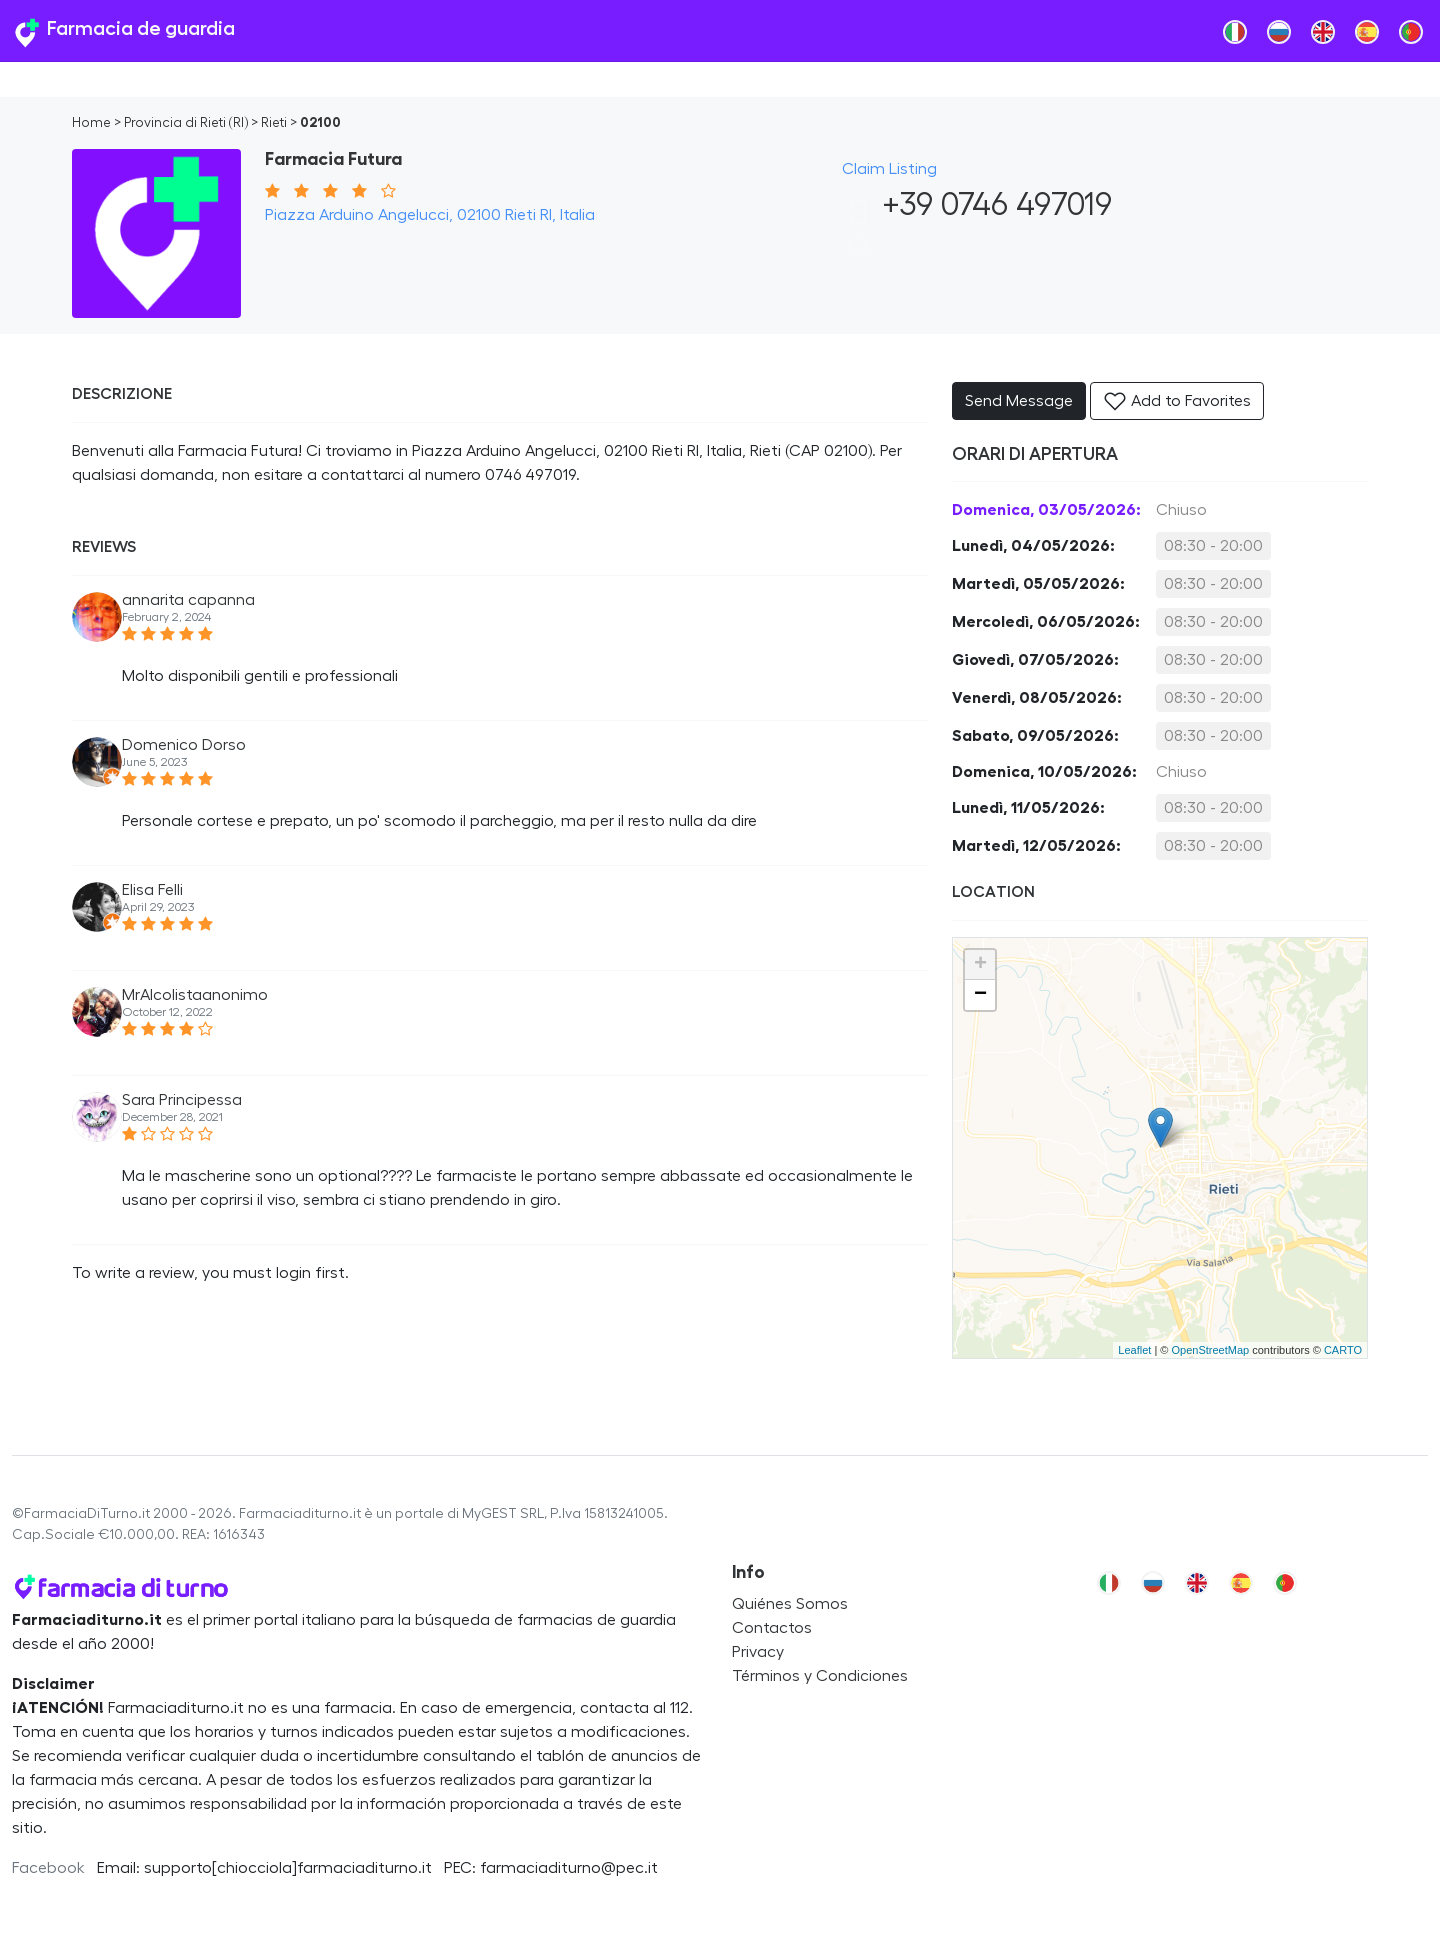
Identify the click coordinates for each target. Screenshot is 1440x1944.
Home (91, 123)
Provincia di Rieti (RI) (186, 123)
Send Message (1019, 401)
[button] (858, 252)
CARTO (1343, 1350)
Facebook (48, 1868)
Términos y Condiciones (820, 1676)
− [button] (980, 995)
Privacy (758, 1652)
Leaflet (1134, 1350)
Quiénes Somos (790, 1604)
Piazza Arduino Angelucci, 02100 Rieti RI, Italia (430, 215)
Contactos (772, 1628)
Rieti (274, 123)
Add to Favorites (1177, 401)
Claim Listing (889, 169)
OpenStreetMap (1210, 1350)
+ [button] (980, 965)
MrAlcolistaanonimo (195, 995)
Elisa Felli (152, 890)
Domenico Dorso (184, 745)
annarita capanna (188, 600)
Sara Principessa (182, 1100)
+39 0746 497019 (977, 205)
